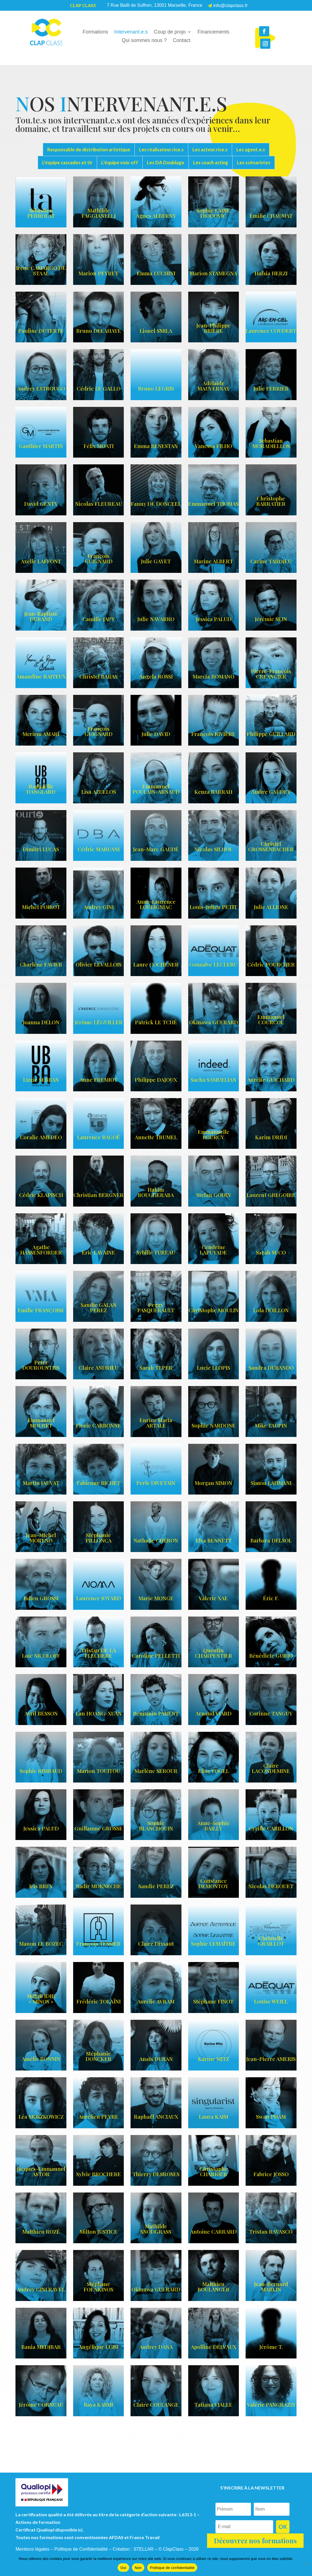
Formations (95, 32)
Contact (181, 40)
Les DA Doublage (165, 162)
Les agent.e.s (250, 149)
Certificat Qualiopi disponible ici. (49, 2529)
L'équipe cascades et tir (67, 162)
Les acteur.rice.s (210, 149)
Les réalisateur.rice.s (161, 149)
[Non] (305, 2564)
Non (138, 2568)
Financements (213, 32)
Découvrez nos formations (255, 2540)
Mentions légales (32, 2549)
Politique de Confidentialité (80, 2549)
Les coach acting (210, 162)
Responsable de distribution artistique (88, 149)
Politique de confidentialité (172, 2568)
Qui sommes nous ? (144, 40)
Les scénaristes (253, 162)
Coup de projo (170, 32)
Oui (123, 2568)
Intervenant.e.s (131, 32)
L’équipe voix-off (119, 162)
